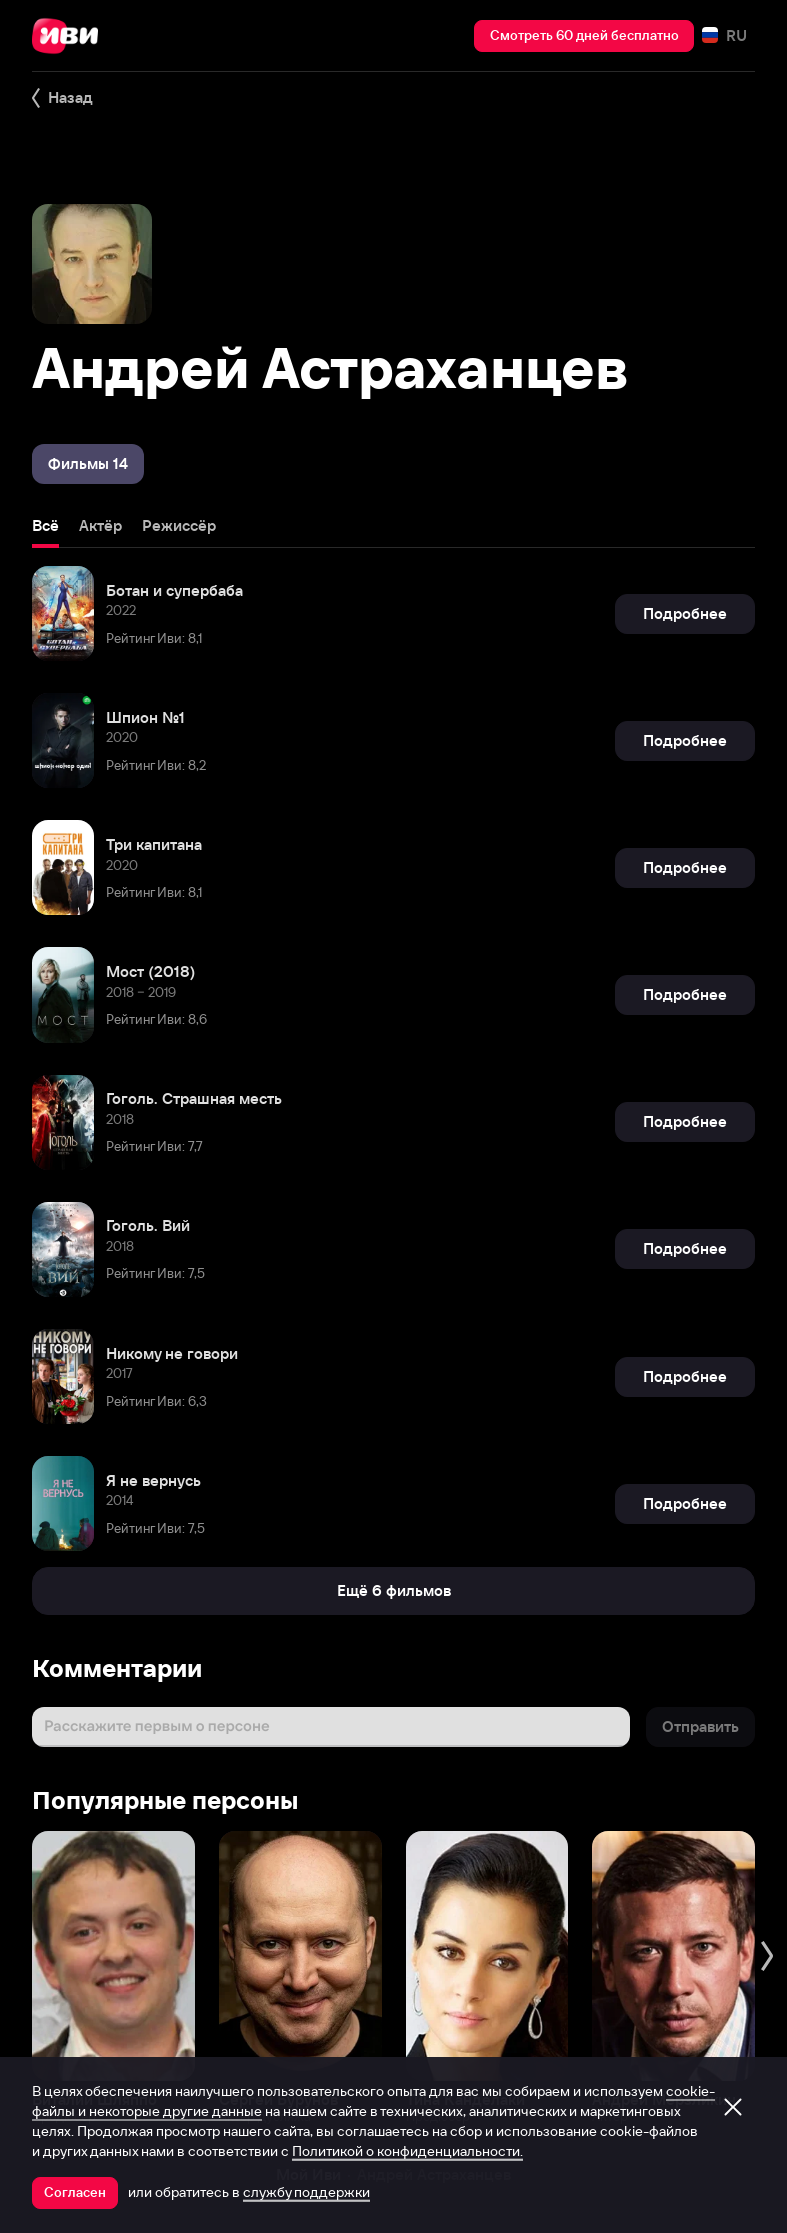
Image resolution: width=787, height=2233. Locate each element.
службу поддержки (306, 2192)
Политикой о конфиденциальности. (407, 2151)
